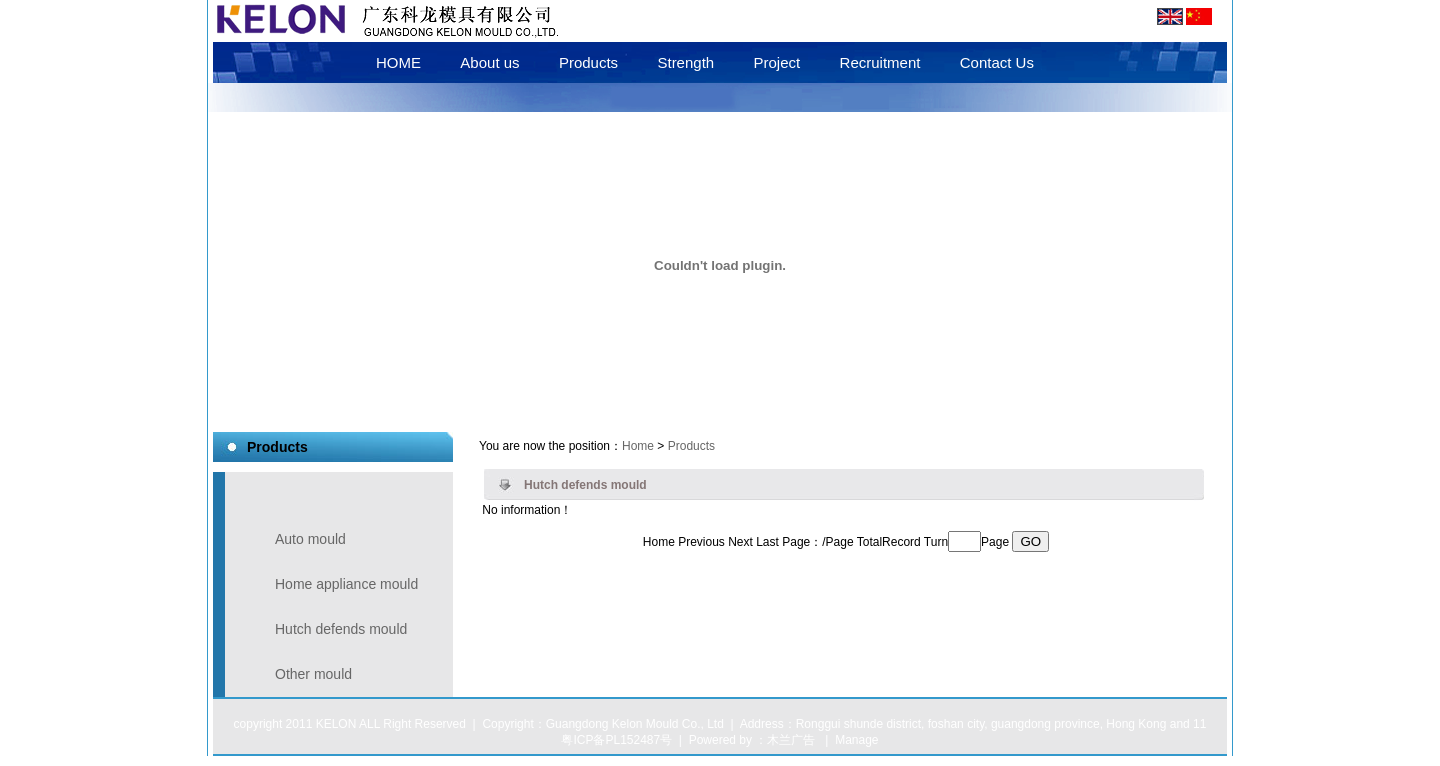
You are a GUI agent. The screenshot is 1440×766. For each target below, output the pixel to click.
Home (638, 446)
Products (588, 62)
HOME (398, 62)
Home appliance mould (346, 584)
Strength (685, 62)
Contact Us (997, 62)
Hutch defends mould (341, 629)
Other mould (313, 674)
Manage (856, 740)
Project (777, 62)
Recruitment (880, 62)
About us (489, 62)
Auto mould (310, 539)
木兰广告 (791, 740)
